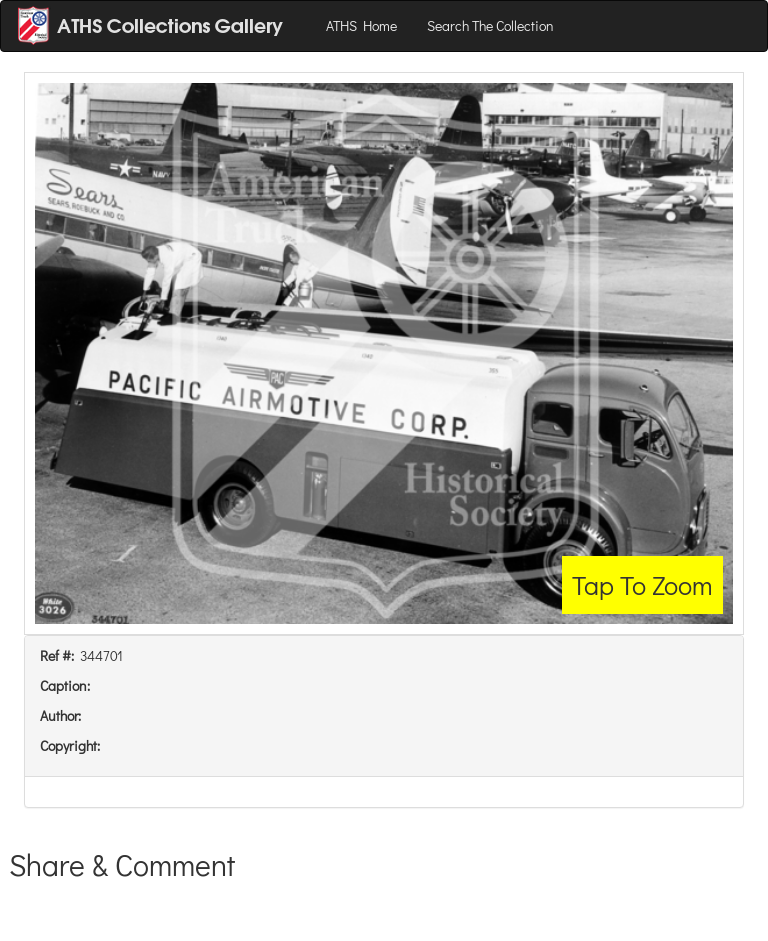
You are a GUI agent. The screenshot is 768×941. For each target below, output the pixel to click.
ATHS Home (361, 25)
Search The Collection (490, 25)
